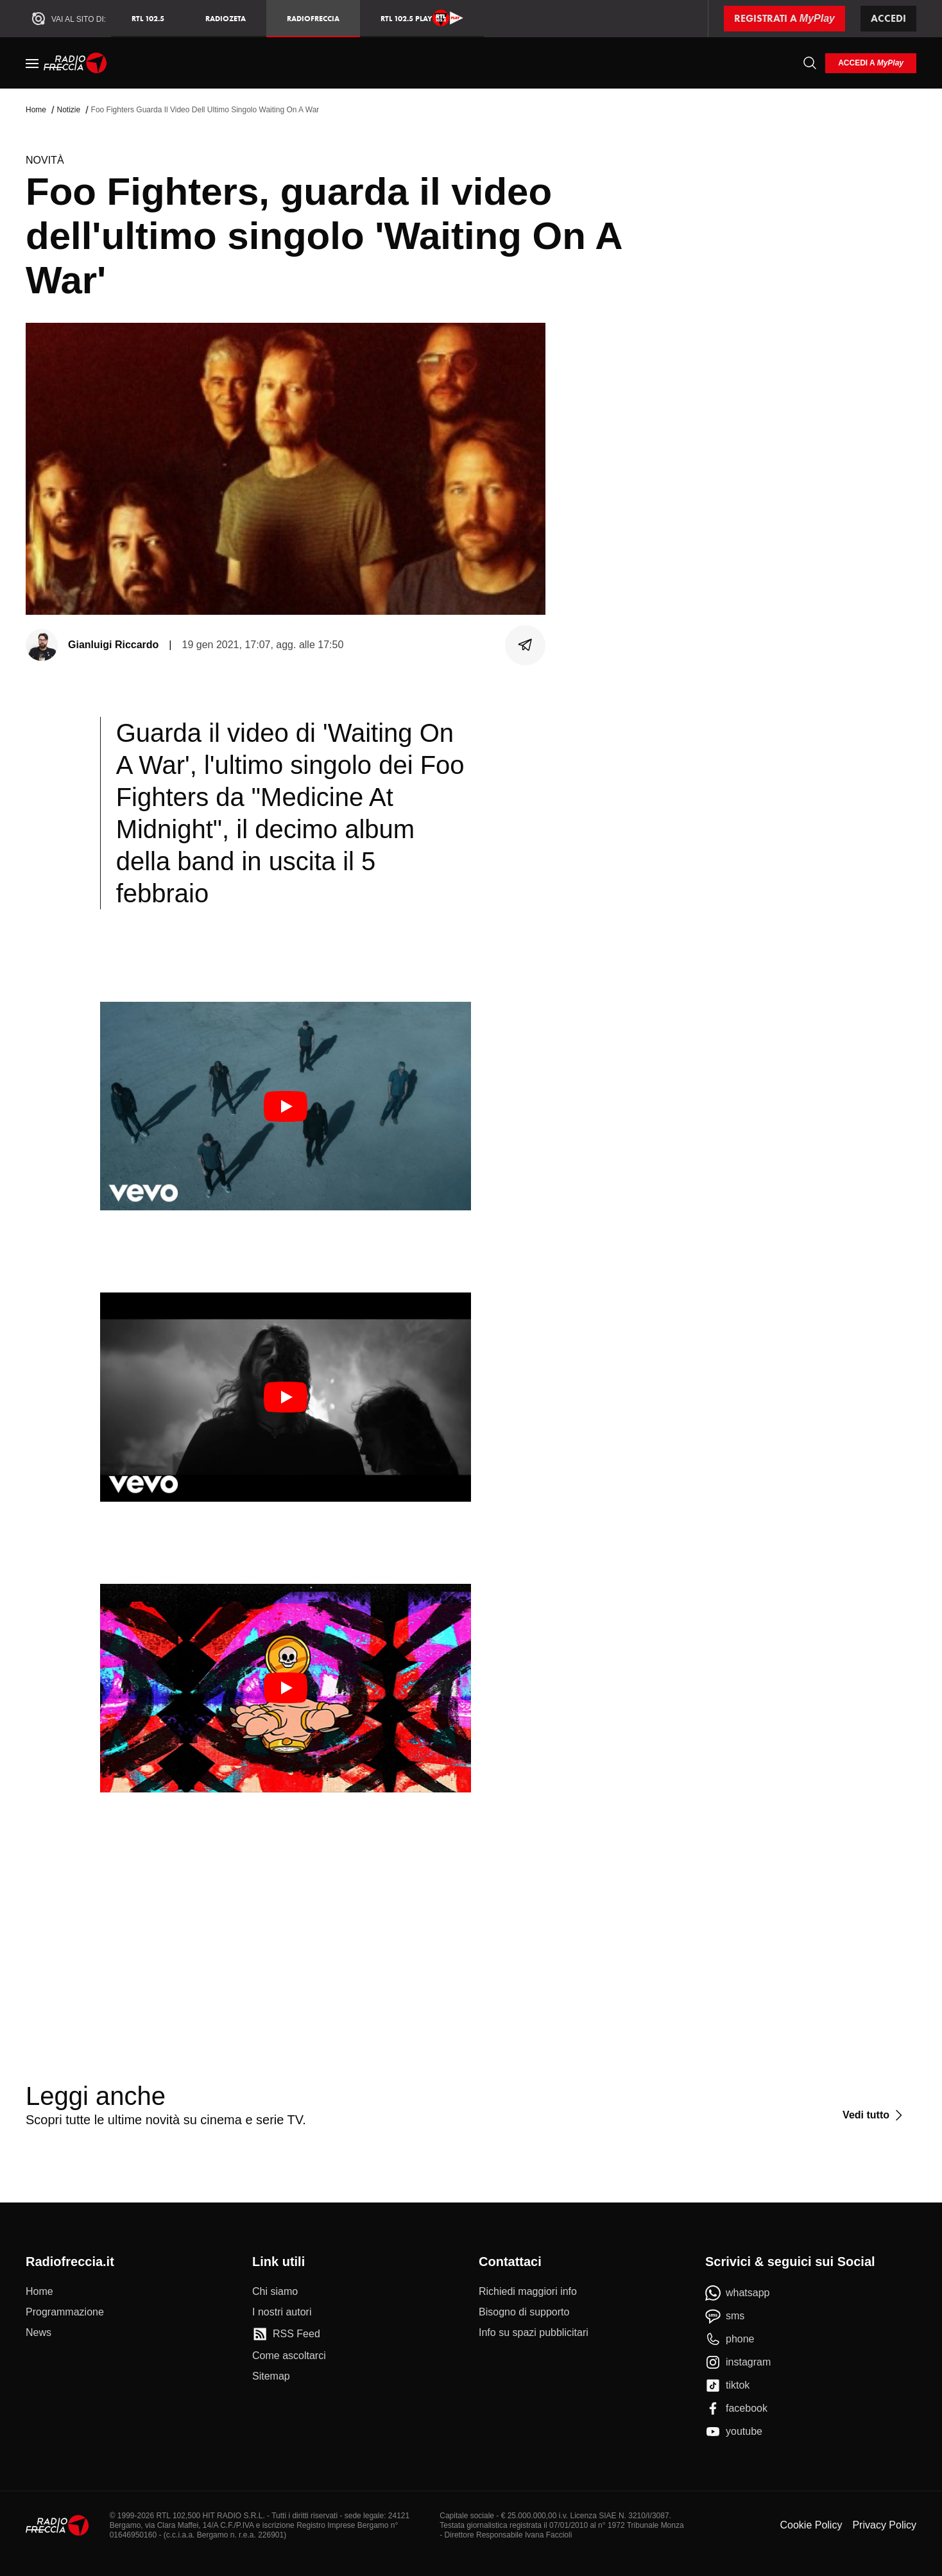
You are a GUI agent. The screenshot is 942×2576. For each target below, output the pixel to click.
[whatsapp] (737, 2293)
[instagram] (738, 2362)
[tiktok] (727, 2385)
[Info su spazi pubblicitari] (533, 2332)
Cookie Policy (811, 2525)
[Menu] (32, 63)
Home (36, 109)
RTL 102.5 (148, 18)
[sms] (724, 2316)
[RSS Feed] (286, 2334)
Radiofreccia (313, 18)
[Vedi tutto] (874, 2115)
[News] (38, 2332)
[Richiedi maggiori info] (528, 2291)
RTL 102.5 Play (422, 18)
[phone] (730, 2339)
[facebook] (736, 2408)
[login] (870, 63)
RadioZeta (225, 18)
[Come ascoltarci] (289, 2355)
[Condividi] (525, 645)
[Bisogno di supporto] (524, 2312)
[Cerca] (810, 63)
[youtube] (733, 2431)
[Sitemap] (271, 2376)
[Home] (75, 63)
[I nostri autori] (281, 2312)
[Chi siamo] (275, 2291)
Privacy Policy (884, 2525)
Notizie (68, 109)
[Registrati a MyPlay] (784, 18)
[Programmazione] (65, 2312)
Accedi (888, 18)
